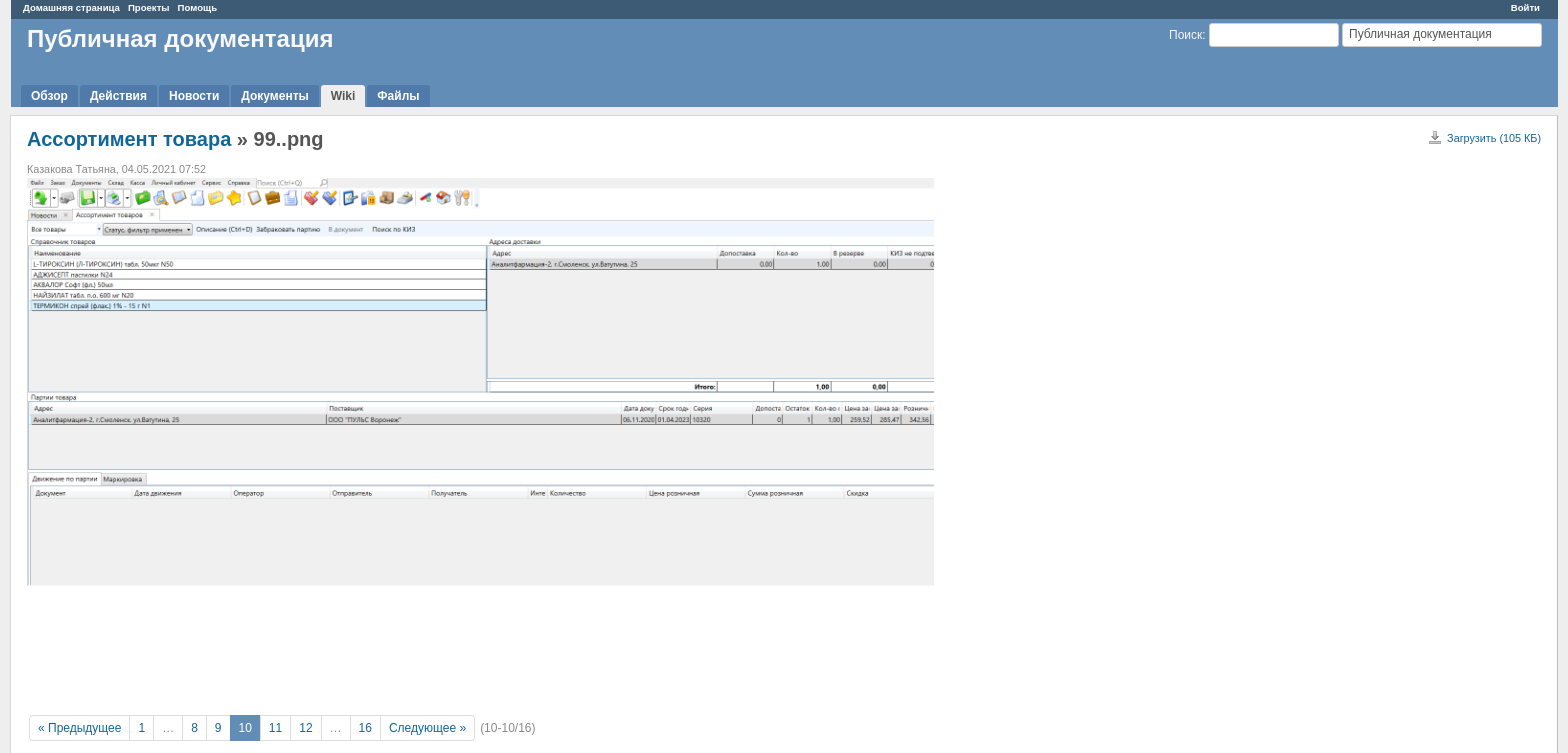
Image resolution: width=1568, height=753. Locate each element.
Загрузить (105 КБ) (1494, 138)
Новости (194, 96)
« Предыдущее (79, 728)
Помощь (197, 7)
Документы (274, 96)
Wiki (343, 96)
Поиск (1185, 35)
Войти (1525, 7)
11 (275, 728)
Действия (118, 96)
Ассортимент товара (129, 139)
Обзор (49, 96)
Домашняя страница (71, 7)
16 (365, 728)
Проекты (149, 7)
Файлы (398, 96)
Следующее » (427, 728)
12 (305, 728)
